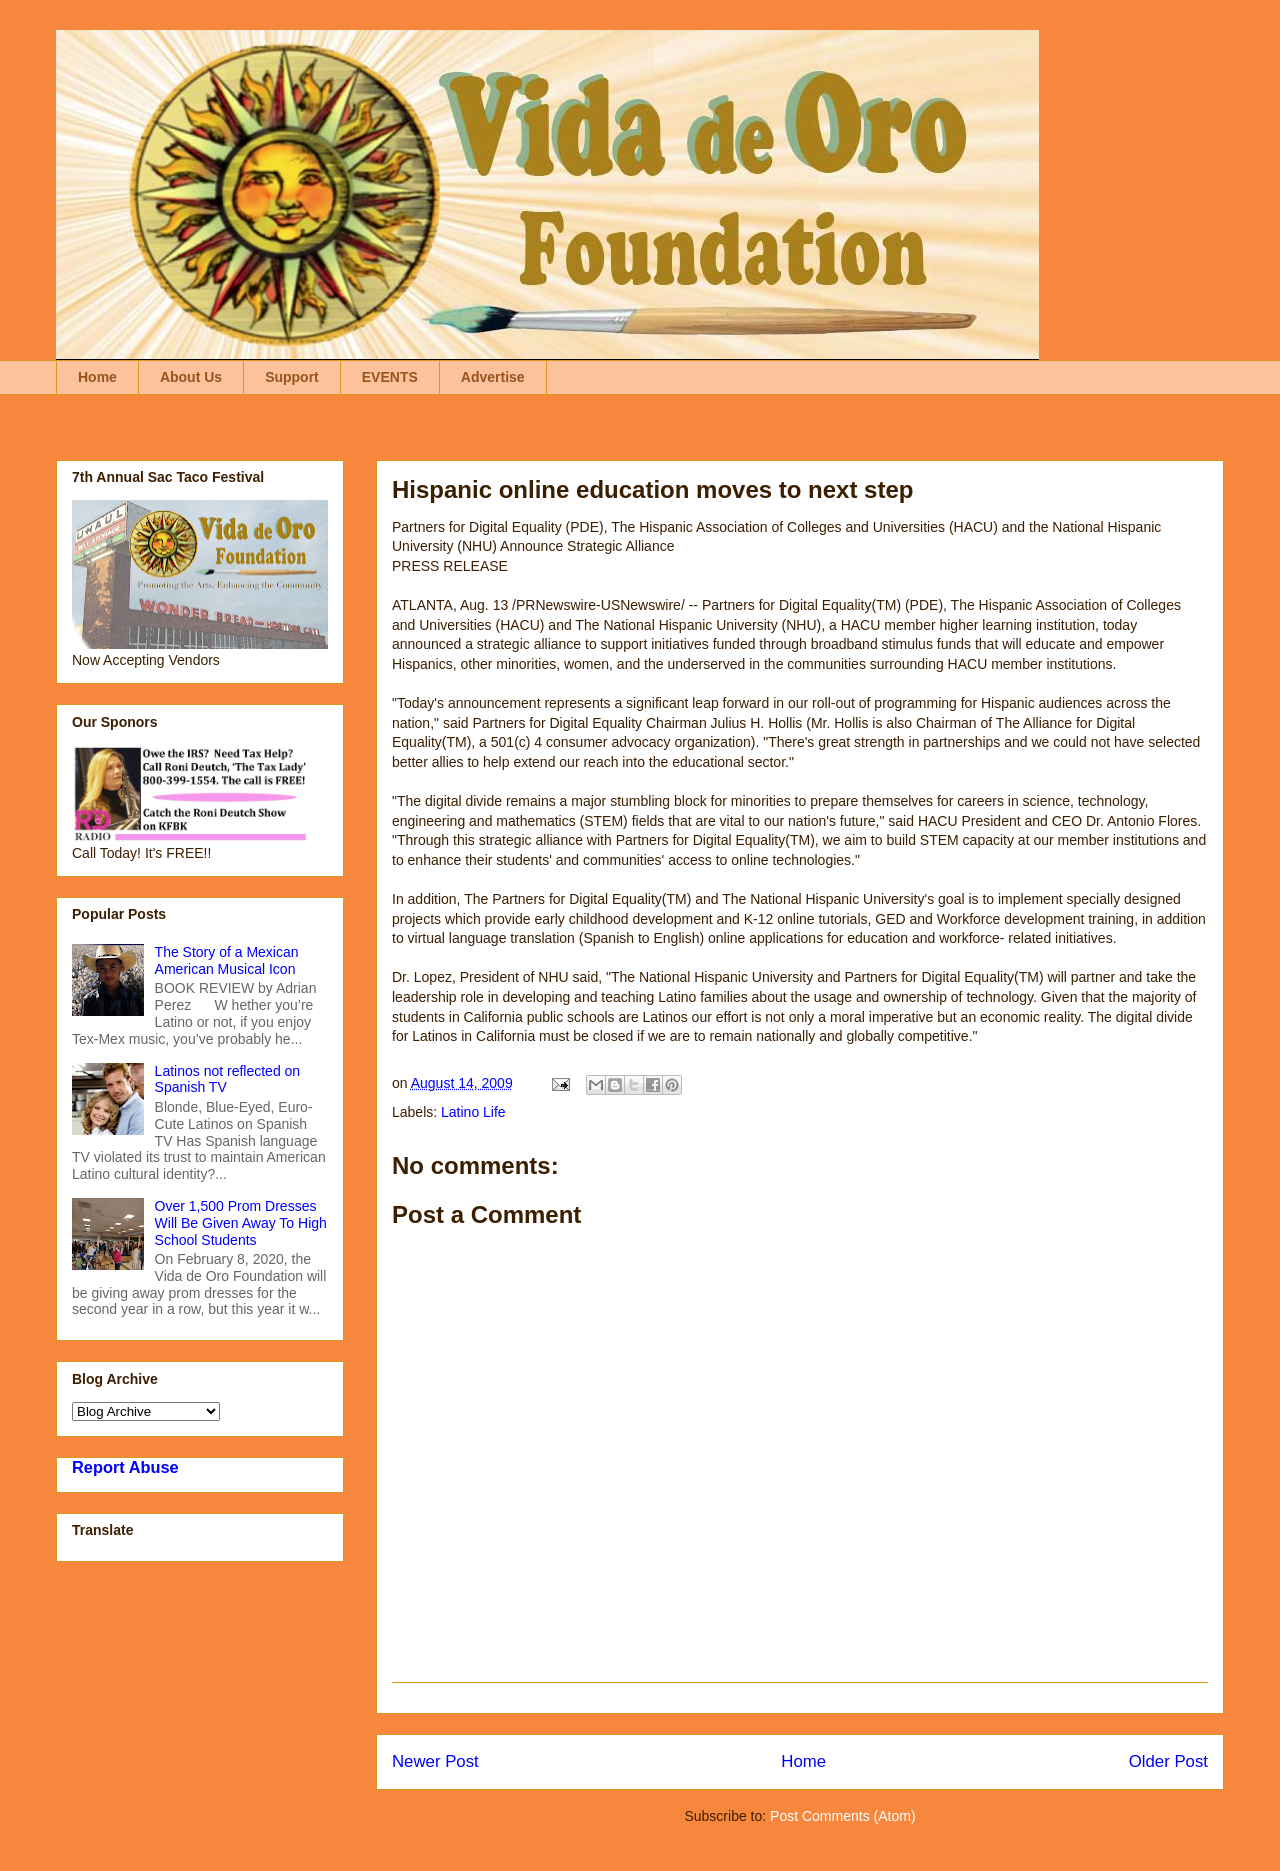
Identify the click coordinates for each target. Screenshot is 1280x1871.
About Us (191, 377)
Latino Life (473, 1112)
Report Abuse (125, 1467)
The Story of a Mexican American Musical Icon (227, 960)
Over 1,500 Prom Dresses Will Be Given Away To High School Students (241, 1223)
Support (292, 377)
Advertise (493, 377)
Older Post (1168, 1761)
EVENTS (390, 377)
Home (97, 377)
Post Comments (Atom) (842, 1816)
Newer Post (435, 1761)
